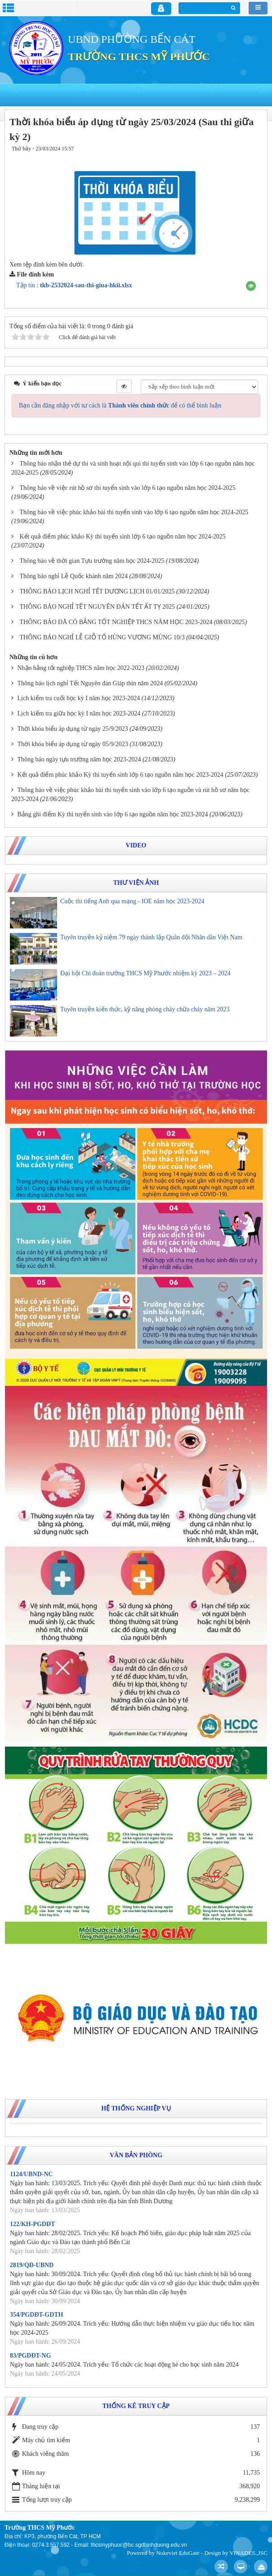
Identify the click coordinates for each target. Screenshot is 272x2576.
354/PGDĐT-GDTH (36, 2314)
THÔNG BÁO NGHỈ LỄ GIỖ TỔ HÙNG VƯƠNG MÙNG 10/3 (102, 637)
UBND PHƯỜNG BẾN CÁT (132, 39)
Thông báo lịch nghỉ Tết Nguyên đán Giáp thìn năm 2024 (90, 683)
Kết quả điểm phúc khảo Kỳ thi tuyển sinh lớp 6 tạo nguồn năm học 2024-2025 (123, 536)
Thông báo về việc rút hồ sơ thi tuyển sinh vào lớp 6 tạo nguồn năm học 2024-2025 (128, 487)
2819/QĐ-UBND (32, 2265)
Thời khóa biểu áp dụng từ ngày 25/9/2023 (73, 728)
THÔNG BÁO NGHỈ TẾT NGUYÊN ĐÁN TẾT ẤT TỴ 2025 (97, 606)
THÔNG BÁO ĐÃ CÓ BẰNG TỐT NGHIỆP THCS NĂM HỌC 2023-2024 (116, 622)
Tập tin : (74, 285)
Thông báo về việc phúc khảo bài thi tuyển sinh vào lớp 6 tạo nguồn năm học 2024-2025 (134, 512)
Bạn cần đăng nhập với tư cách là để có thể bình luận (120, 405)
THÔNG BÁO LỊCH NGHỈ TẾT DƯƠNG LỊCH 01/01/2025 (97, 591)
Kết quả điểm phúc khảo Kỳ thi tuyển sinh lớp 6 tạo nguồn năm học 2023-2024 (120, 774)
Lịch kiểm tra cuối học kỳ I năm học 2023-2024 (79, 698)
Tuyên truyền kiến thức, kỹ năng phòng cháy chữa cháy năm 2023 (144, 1009)
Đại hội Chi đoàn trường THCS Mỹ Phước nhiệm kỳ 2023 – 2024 (145, 973)
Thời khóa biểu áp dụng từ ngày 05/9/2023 (73, 744)
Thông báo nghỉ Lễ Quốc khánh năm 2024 (74, 576)
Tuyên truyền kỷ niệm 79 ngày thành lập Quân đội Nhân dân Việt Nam (151, 937)
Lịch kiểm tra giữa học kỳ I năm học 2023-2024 (79, 713)
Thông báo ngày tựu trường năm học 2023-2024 (79, 759)
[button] (251, 286)
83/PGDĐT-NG (30, 2355)
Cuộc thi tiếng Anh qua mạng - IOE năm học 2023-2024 (132, 901)
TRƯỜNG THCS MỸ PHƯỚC (139, 57)
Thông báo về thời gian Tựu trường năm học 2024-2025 (92, 560)
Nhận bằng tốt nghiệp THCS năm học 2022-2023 (81, 668)
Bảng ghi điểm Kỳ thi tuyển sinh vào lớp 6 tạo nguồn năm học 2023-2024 (113, 814)
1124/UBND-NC (31, 2174)
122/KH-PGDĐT (32, 2224)
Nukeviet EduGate (177, 2552)
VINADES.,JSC (248, 2552)
